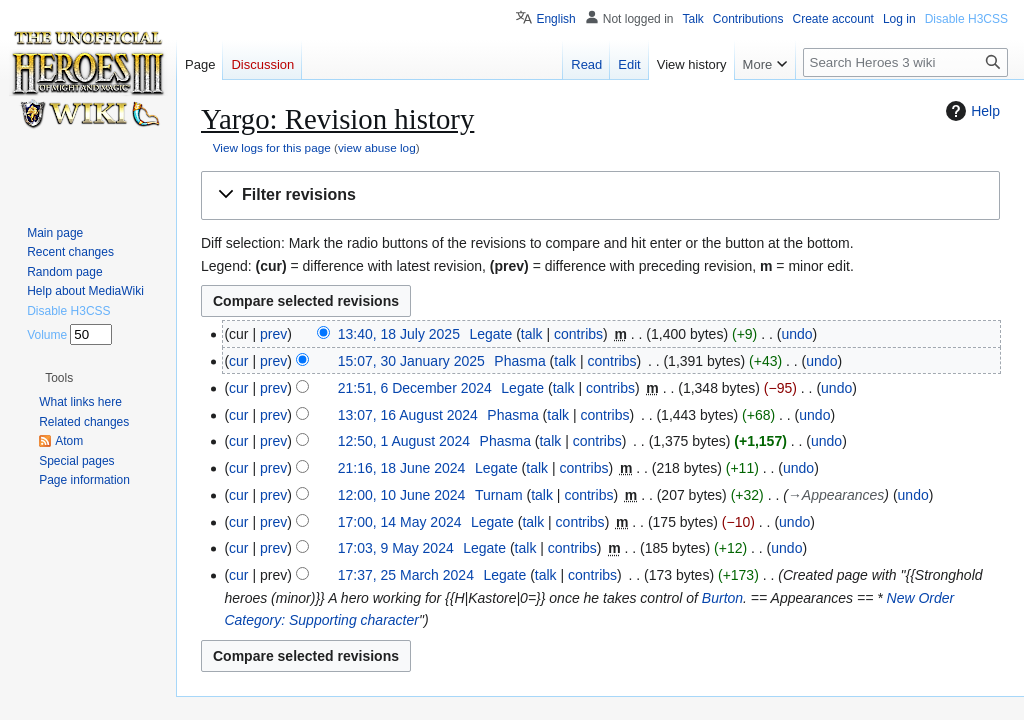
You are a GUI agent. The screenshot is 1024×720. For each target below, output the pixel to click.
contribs (578, 334)
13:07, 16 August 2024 (408, 415)
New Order (921, 598)
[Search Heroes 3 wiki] (905, 62)
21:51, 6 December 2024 (415, 388)
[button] (600, 195)
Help (970, 111)
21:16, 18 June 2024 (402, 468)
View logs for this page (272, 147)
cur (238, 361)
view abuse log (377, 147)
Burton (722, 598)
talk (532, 334)
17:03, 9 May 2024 (396, 548)
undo (796, 334)
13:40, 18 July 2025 (399, 334)
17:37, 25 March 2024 (406, 575)
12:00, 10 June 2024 (402, 495)
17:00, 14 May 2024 (400, 522)
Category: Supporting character (321, 620)
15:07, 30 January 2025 (411, 361)
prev (273, 334)
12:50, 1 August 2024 (404, 441)
